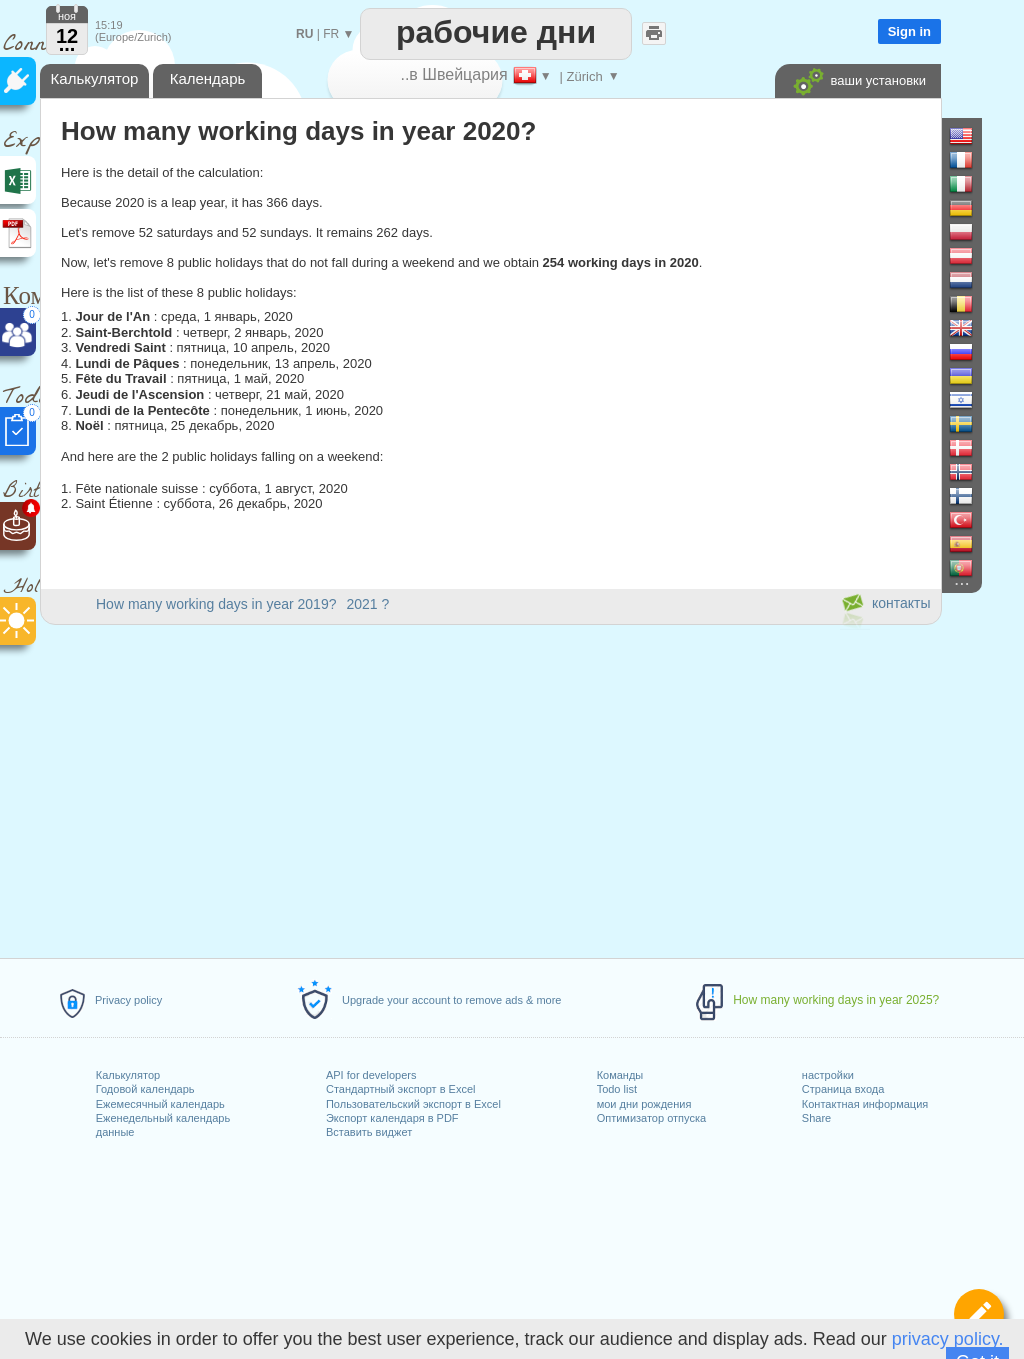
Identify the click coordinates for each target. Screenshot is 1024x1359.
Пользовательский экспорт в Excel (413, 1104)
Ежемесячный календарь (160, 1104)
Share (816, 1118)
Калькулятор (128, 1075)
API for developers (371, 1075)
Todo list (617, 1089)
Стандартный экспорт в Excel (401, 1089)
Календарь (208, 78)
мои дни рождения (644, 1104)
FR (331, 34)
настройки (828, 1075)
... (67, 44)
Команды (620, 1075)
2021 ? (367, 604)
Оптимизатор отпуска (651, 1118)
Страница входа (843, 1089)
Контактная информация (865, 1104)
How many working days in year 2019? (216, 604)
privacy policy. (948, 1339)
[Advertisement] (490, 788)
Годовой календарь (145, 1089)
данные (115, 1132)
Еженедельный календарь (163, 1118)
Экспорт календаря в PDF (392, 1118)
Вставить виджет (369, 1132)
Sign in (909, 31)
